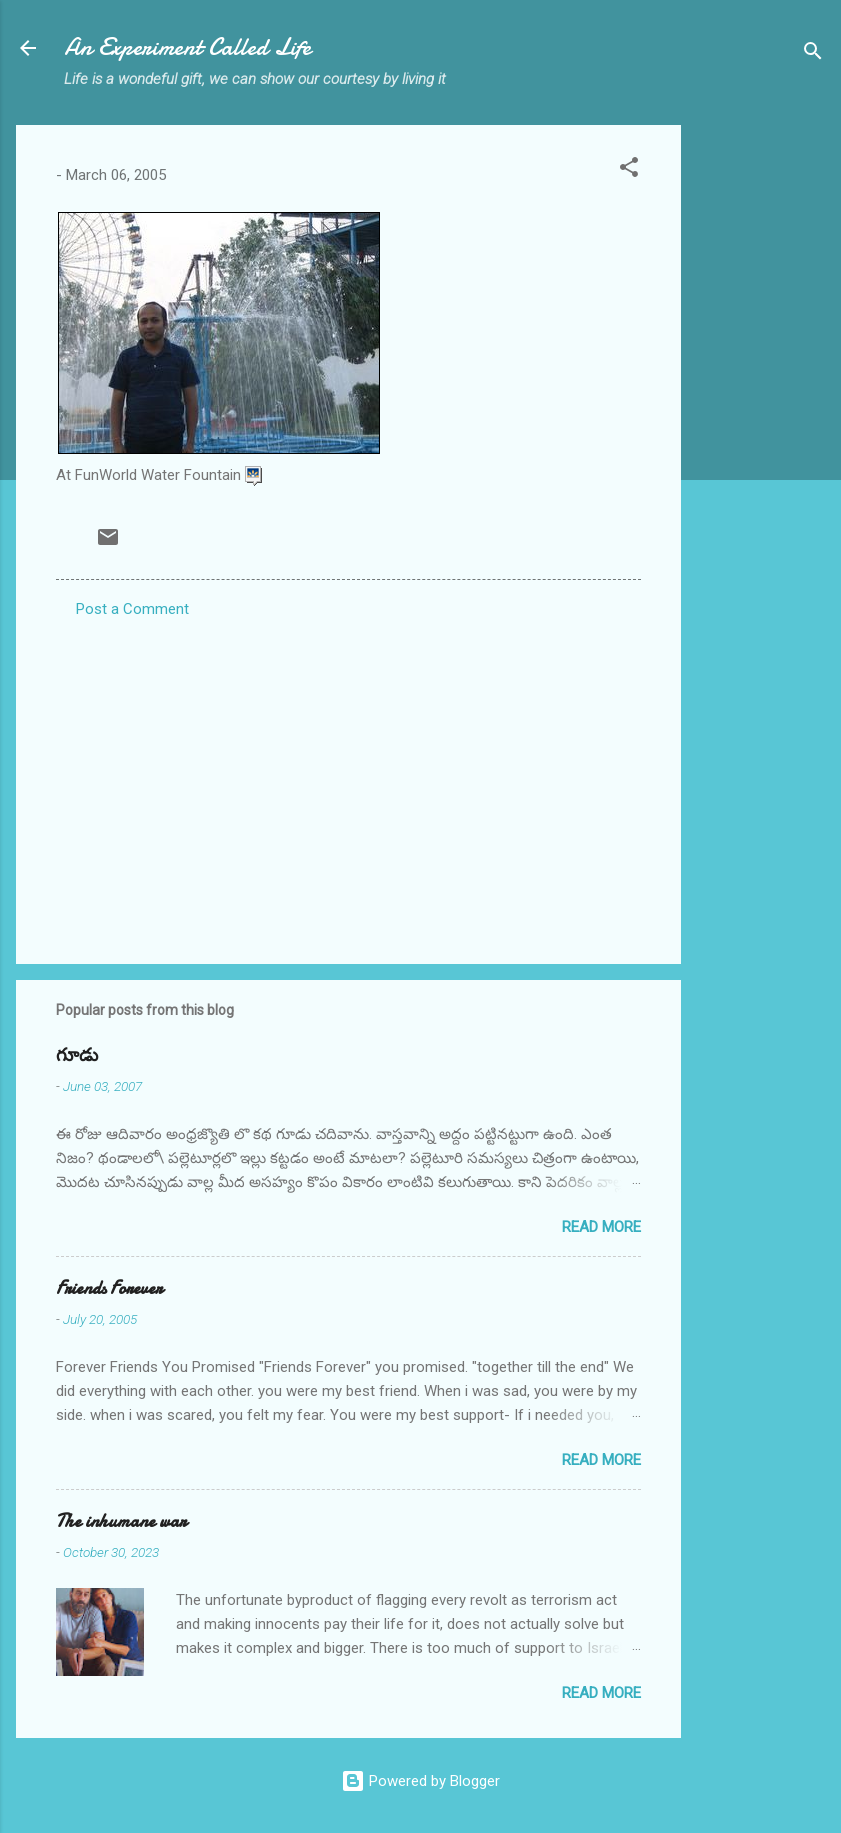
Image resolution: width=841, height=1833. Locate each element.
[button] (629, 170)
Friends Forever (109, 1288)
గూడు (77, 1055)
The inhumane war (121, 1521)
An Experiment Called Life (187, 47)
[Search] (813, 54)
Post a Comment (132, 609)
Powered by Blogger (420, 1781)
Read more (601, 1227)
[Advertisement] (761, 425)
